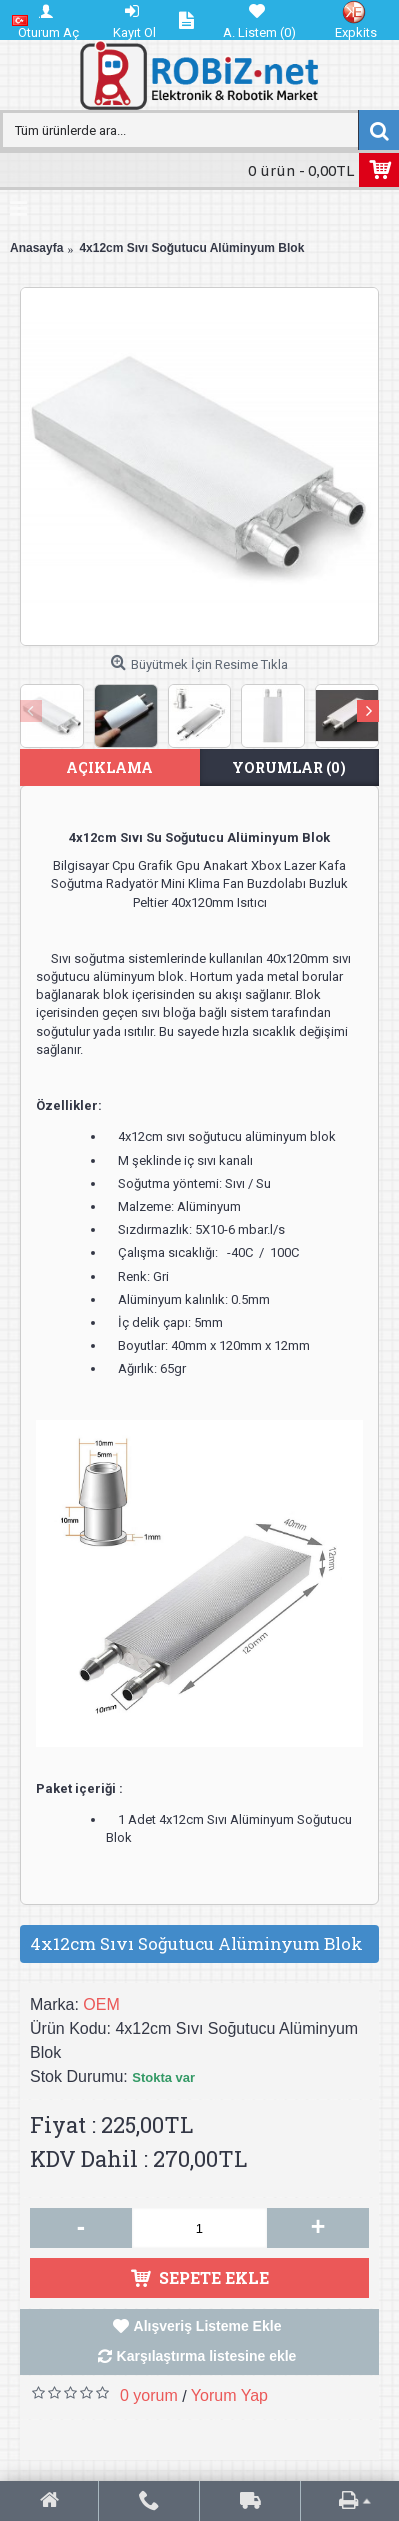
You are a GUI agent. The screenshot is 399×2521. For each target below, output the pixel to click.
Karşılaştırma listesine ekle (207, 2356)
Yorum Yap (229, 2395)
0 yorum (149, 2395)
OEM (101, 2004)
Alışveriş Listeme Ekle (208, 2326)
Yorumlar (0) (289, 767)
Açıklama (109, 767)
